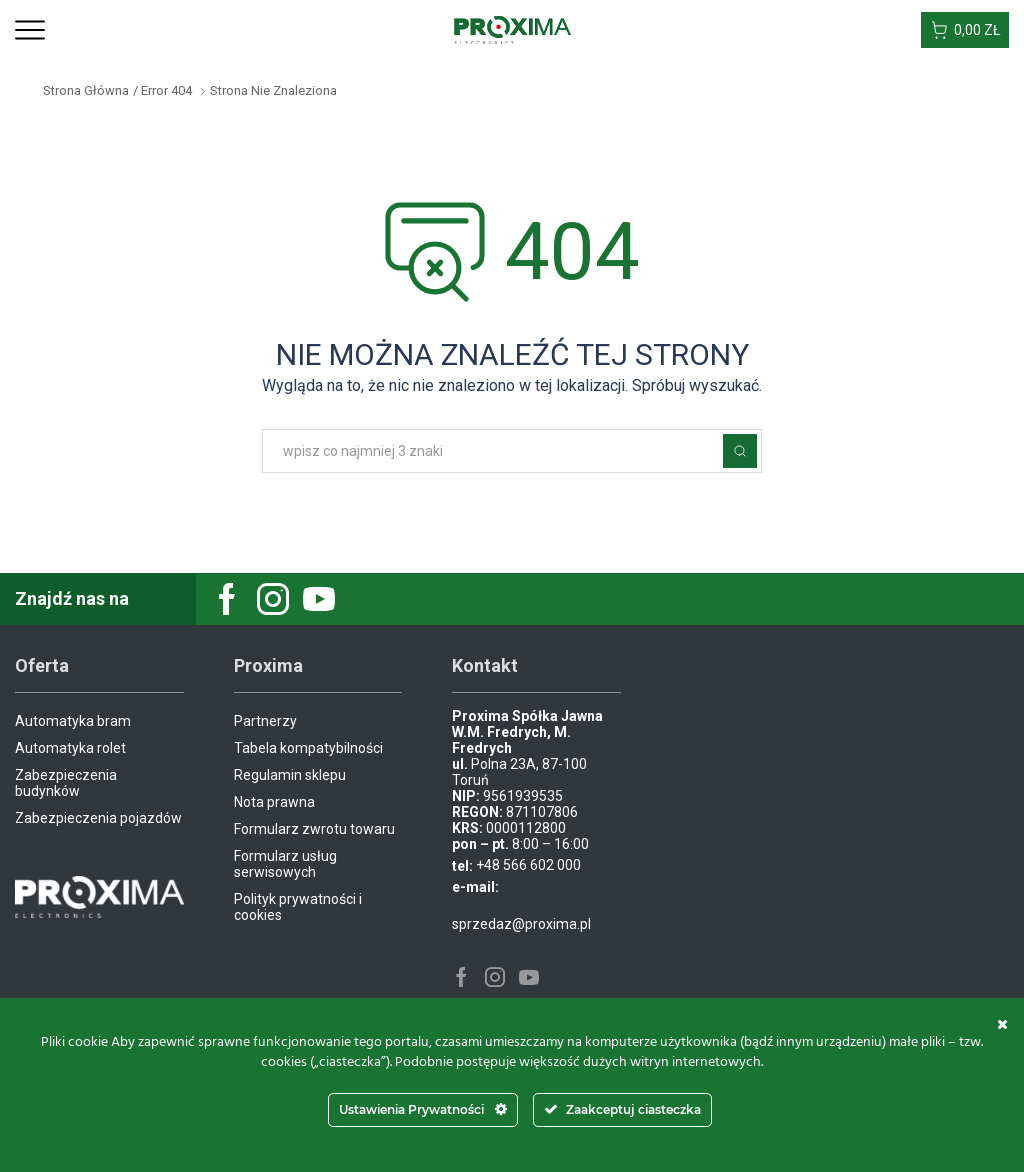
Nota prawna (274, 802)
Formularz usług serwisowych (285, 864)
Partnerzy (265, 721)
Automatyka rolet (70, 748)
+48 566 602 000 (528, 865)
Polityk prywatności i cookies (298, 907)
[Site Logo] (512, 29)
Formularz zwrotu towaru (314, 829)
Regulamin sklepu (290, 775)
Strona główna (86, 90)
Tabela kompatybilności (308, 748)
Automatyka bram (73, 721)
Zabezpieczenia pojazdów (98, 818)
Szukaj (740, 451)
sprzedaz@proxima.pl (521, 924)
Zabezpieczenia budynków (66, 783)
